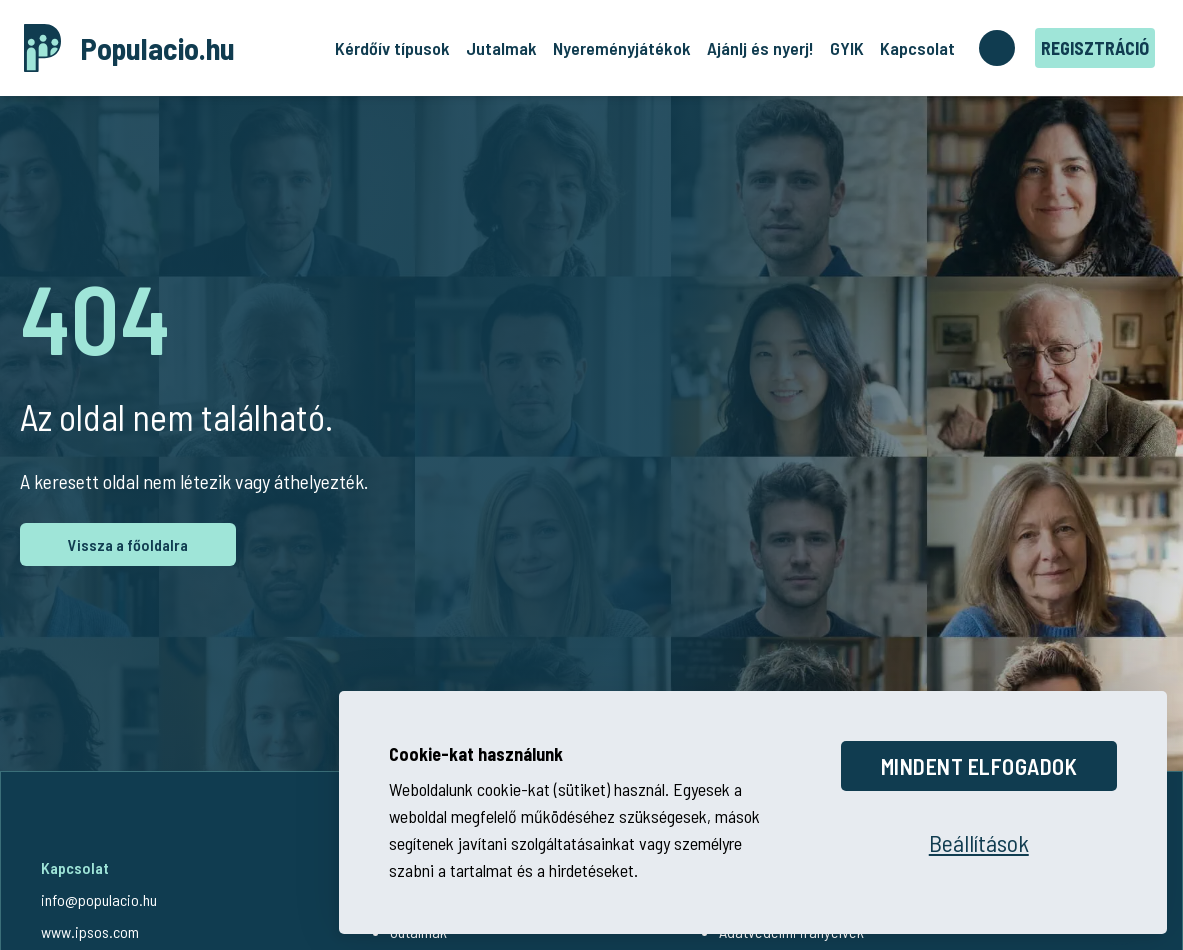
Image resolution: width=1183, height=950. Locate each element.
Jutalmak (501, 48)
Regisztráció (1095, 48)
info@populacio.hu (99, 899)
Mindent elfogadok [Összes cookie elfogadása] (979, 765)
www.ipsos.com (90, 931)
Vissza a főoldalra (128, 544)
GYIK (847, 48)
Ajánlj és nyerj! (760, 48)
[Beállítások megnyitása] (979, 843)
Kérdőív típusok (392, 48)
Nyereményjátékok (622, 48)
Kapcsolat (917, 48)
